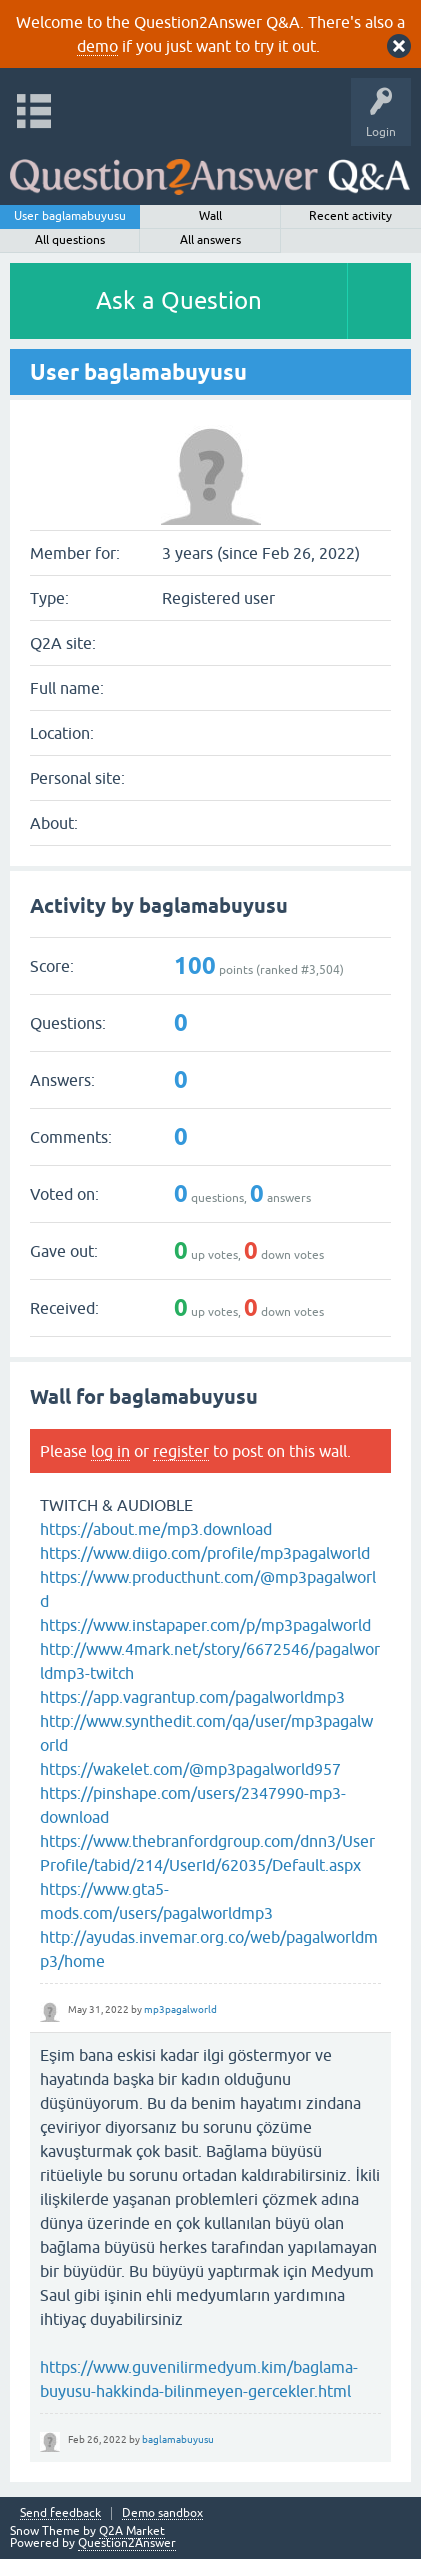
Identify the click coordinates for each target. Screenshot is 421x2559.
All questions (70, 240)
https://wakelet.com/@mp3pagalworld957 (190, 1769)
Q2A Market (132, 2531)
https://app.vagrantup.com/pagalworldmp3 (192, 1697)
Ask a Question (179, 300)
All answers (210, 240)
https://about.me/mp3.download (156, 1529)
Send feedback (60, 2513)
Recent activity (350, 216)
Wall (210, 216)
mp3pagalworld (180, 2009)
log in (110, 1451)
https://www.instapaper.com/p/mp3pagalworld (205, 1625)
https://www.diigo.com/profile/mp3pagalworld (205, 1553)
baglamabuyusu (178, 2439)
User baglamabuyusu (70, 216)
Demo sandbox (162, 2513)
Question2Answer (127, 2543)
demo (97, 46)
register (181, 1451)
